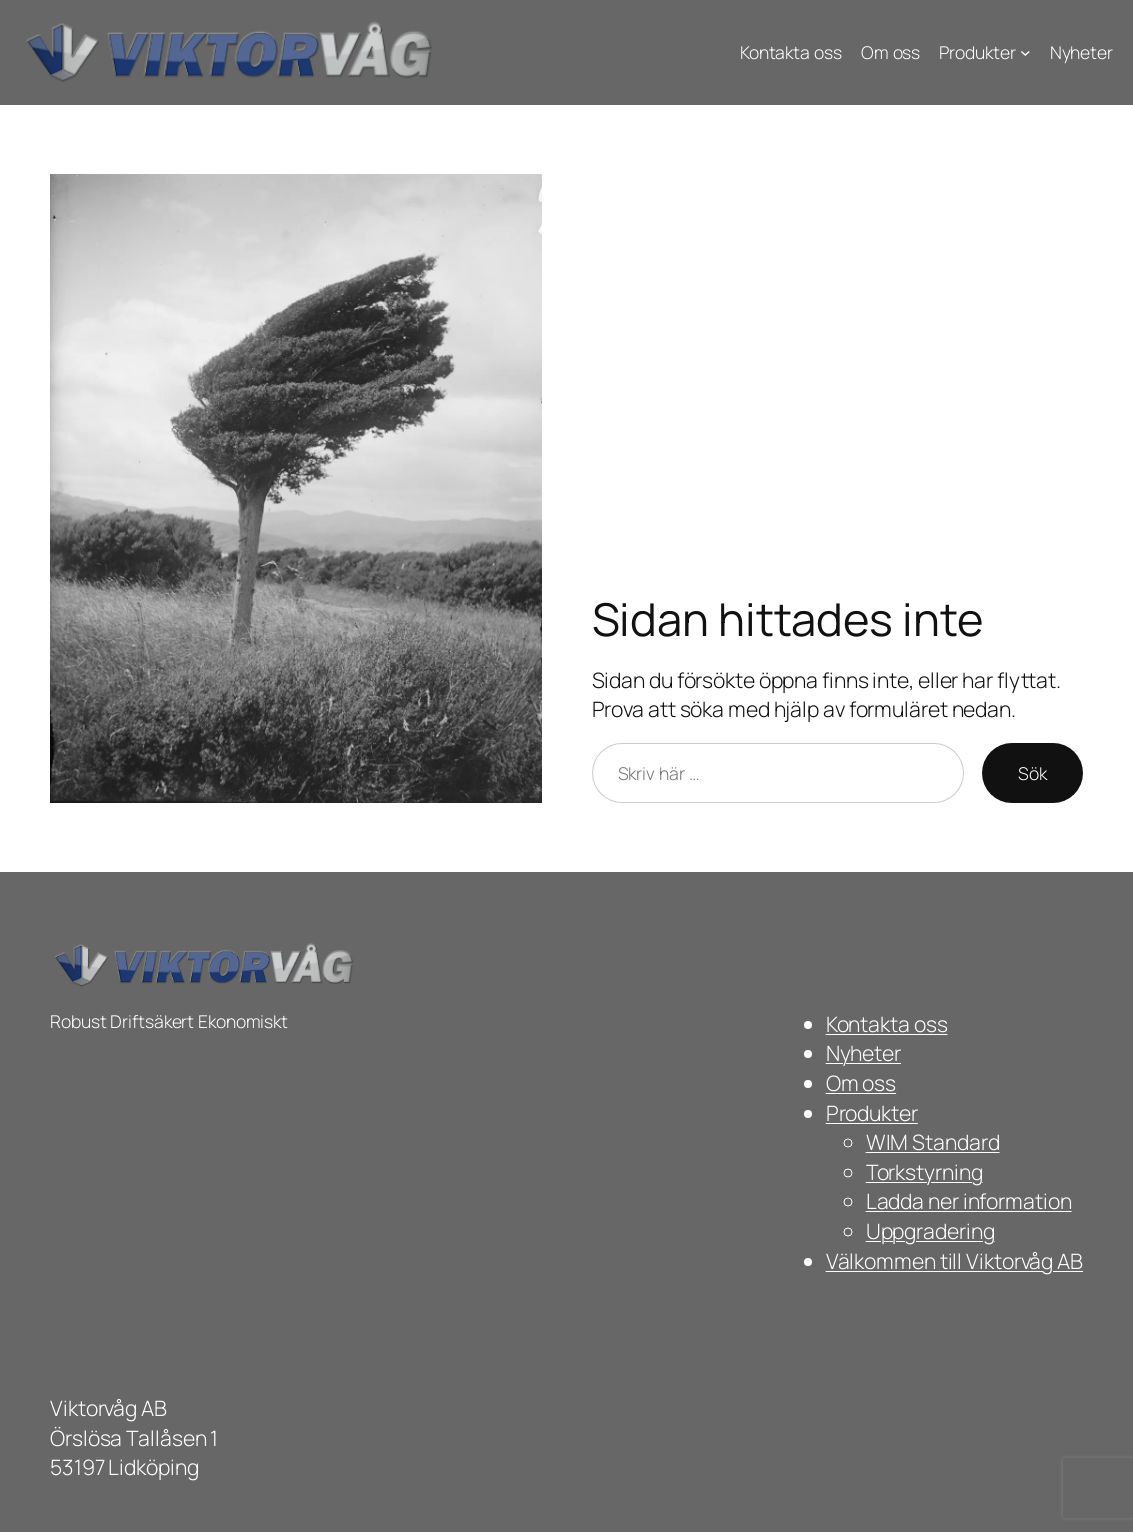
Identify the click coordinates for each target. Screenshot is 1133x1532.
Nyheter (863, 1052)
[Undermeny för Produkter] (1025, 52)
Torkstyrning (924, 1171)
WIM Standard (933, 1141)
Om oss (861, 1082)
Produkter (872, 1112)
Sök (1032, 773)
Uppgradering (930, 1230)
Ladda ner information (969, 1200)
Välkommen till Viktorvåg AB (954, 1260)
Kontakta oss (887, 1023)
